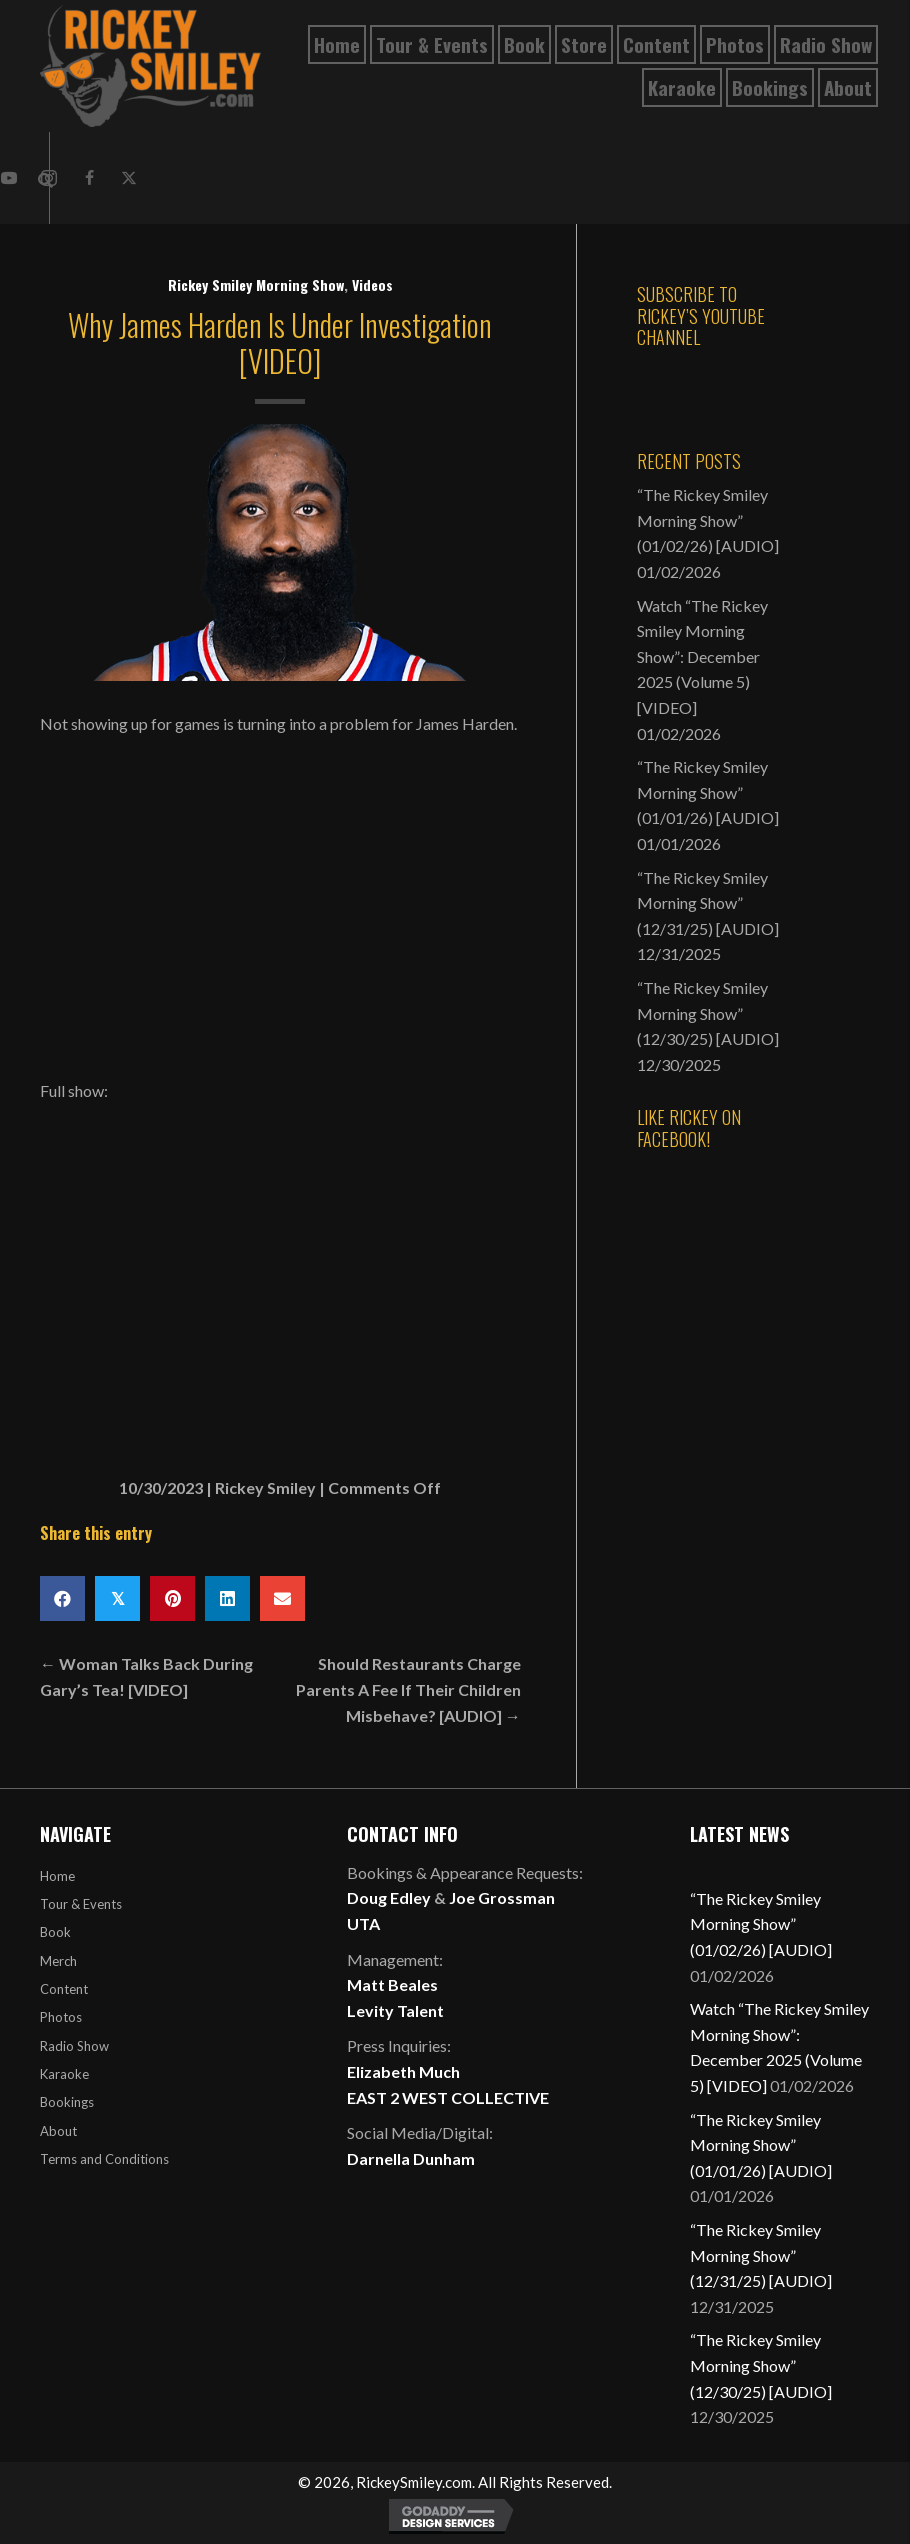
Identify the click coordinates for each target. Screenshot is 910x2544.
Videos (372, 284)
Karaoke (64, 2074)
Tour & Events (81, 1904)
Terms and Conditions (104, 2159)
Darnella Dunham (411, 2158)
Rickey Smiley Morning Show (256, 284)
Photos (61, 2017)
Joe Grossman (502, 1897)
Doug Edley (389, 1897)
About (58, 2131)
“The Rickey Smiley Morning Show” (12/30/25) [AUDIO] (708, 1013)
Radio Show (74, 2046)
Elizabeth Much (403, 2071)
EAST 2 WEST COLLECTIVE (448, 2097)
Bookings (67, 2102)
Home (57, 1876)
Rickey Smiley (265, 1487)
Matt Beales (392, 1984)
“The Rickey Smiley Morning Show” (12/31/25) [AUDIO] (708, 903)
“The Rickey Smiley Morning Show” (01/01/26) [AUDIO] (708, 792)
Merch (58, 1961)
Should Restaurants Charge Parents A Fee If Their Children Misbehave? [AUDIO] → (408, 1689)
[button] (89, 178)
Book (55, 1932)
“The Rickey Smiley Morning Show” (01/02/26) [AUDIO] (708, 520)
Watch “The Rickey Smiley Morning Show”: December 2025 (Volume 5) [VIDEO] (702, 656)
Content (64, 1989)
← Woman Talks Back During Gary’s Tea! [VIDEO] (146, 1676)
